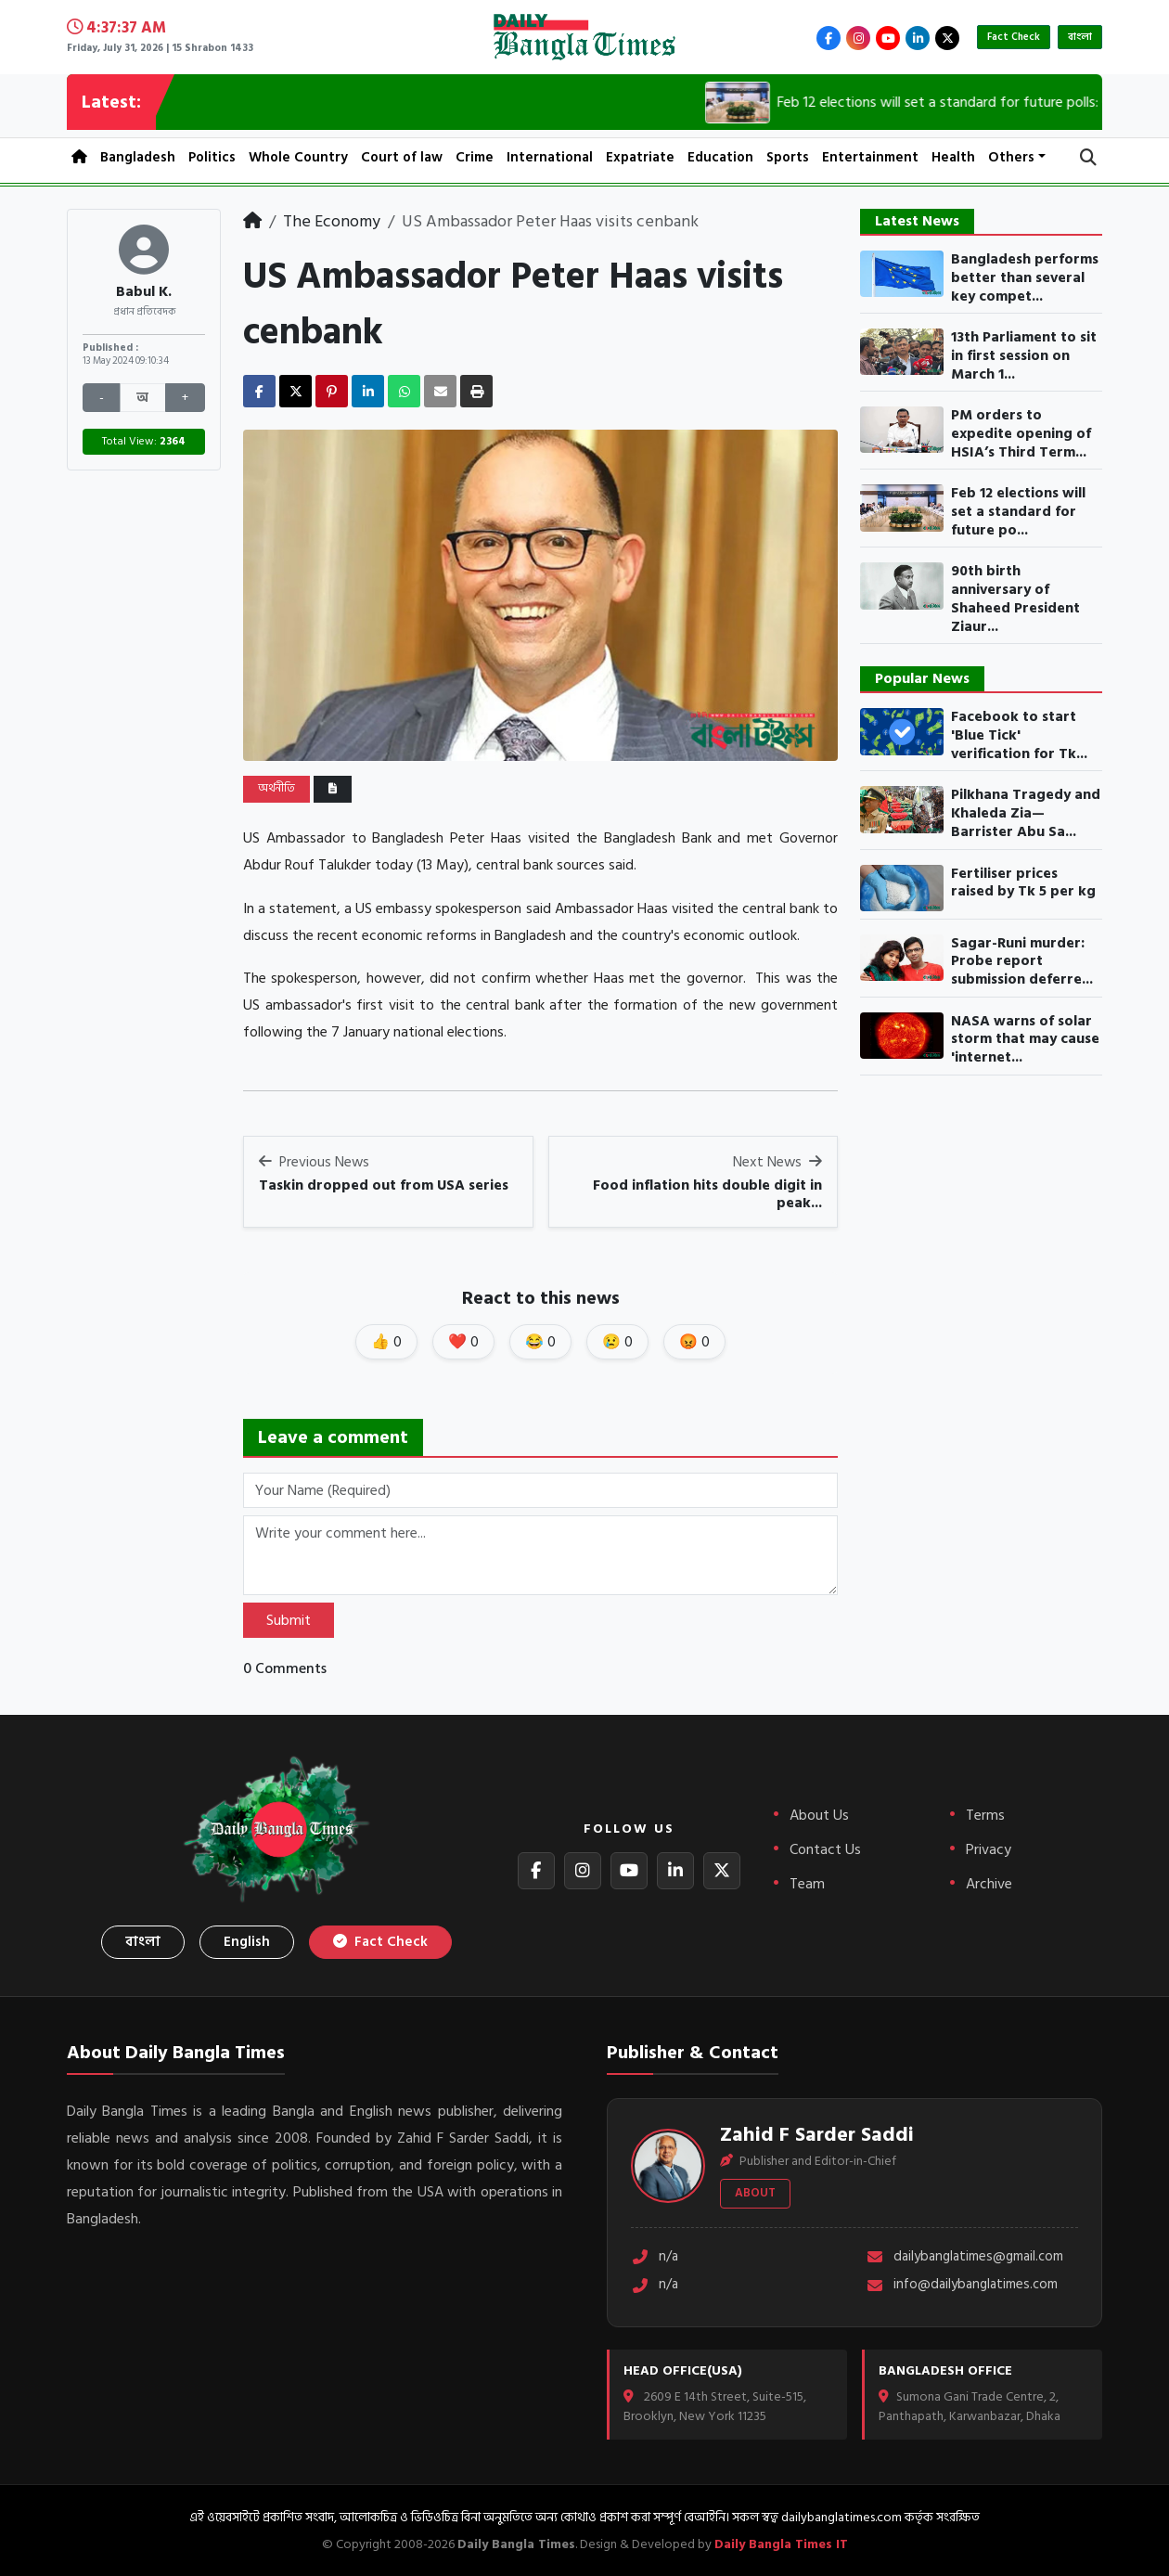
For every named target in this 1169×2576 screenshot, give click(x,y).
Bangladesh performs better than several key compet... (1024, 278)
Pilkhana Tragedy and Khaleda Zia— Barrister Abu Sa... (1025, 813)
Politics (212, 157)
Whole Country (298, 157)
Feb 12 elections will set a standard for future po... (1018, 511)
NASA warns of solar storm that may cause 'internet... (1025, 1039)
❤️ (463, 1342)
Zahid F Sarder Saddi (817, 2134)
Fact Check (1013, 37)
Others (1011, 157)
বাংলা (1080, 37)
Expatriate (640, 157)
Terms (985, 1815)
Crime (475, 157)
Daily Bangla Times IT (781, 2544)
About (755, 2193)
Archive (989, 1884)
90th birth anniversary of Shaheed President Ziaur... (1015, 599)
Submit (288, 1620)
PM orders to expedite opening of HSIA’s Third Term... (1021, 433)
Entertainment (870, 157)
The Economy (331, 221)
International (550, 157)
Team (807, 1884)
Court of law (402, 157)
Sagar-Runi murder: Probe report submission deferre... (1022, 961)
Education (720, 157)
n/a (654, 2257)
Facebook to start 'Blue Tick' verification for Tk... (1019, 735)
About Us (819, 1815)
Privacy (988, 1849)
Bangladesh (137, 157)
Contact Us (825, 1849)
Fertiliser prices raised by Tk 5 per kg (1023, 883)
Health (953, 157)
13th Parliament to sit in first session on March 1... (1024, 355)
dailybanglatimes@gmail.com (964, 2257)
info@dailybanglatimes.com (962, 2285)
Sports (787, 157)
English (247, 1941)
